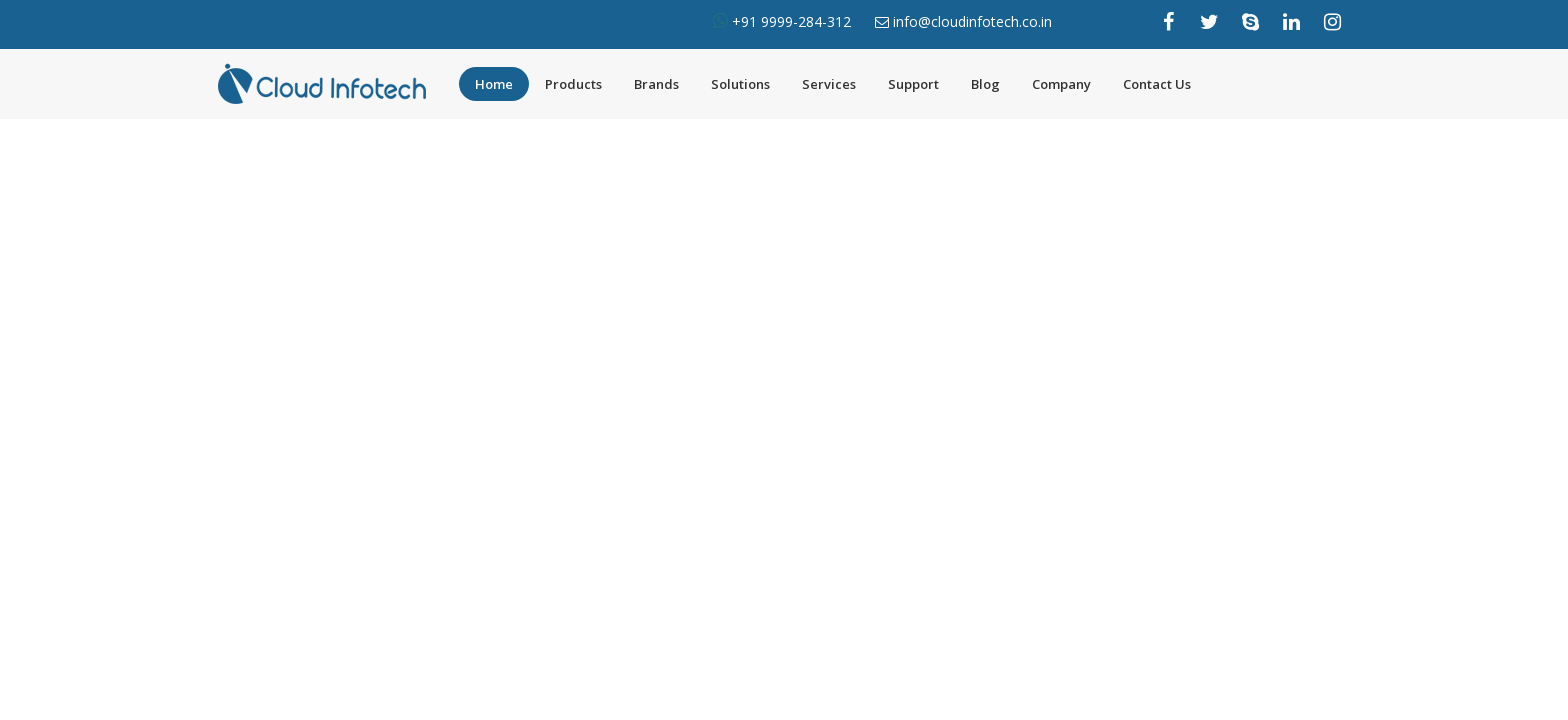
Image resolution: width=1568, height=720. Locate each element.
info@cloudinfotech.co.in (972, 21)
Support (913, 84)
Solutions (740, 84)
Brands (656, 84)
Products (573, 84)
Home (494, 84)
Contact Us (1157, 84)
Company (1061, 84)
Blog (985, 84)
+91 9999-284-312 (789, 21)
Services (829, 84)
